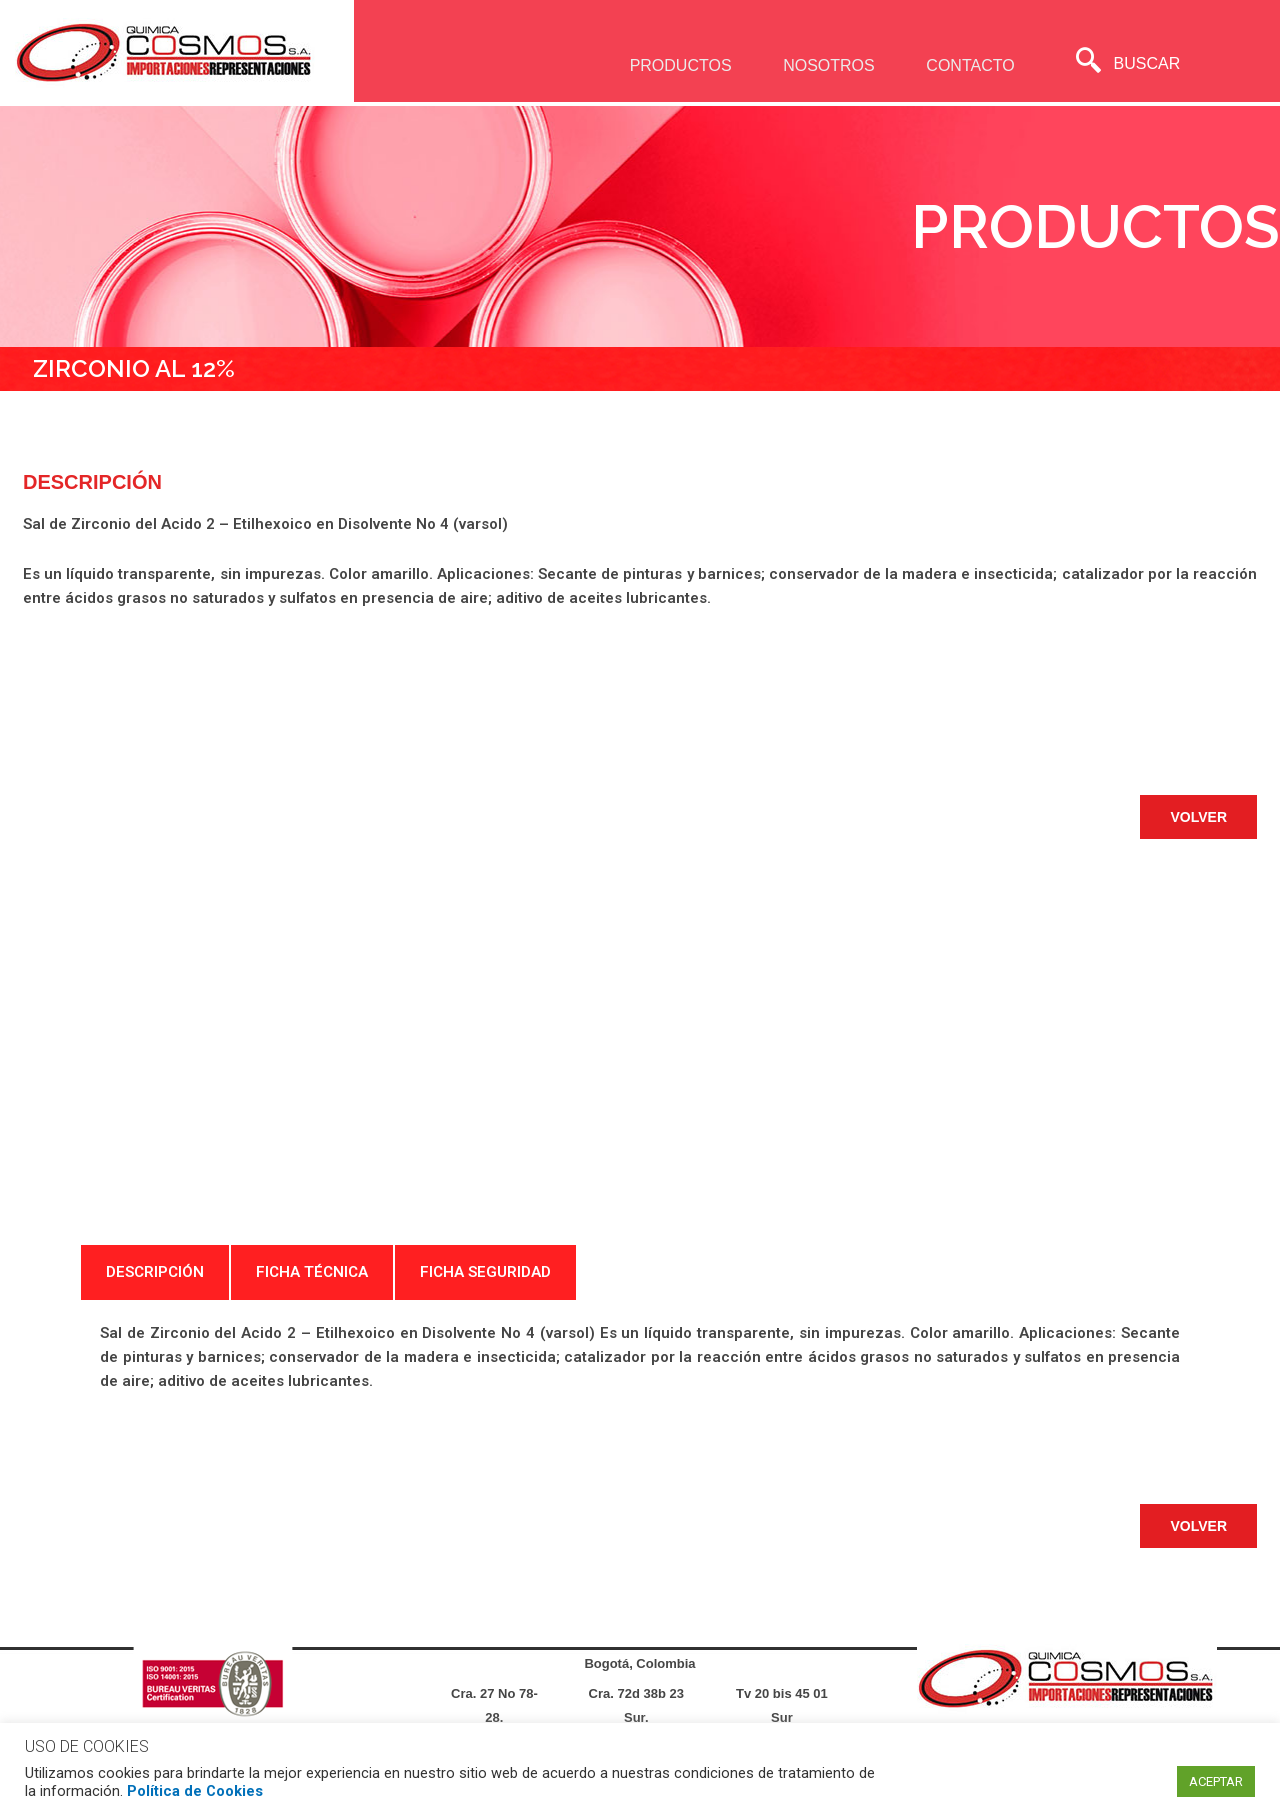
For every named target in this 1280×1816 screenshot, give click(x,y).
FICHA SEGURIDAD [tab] (485, 1272)
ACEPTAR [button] (1216, 1781)
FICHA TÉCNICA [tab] (312, 1272)
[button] (1198, 817)
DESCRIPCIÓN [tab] (155, 1272)
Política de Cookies (195, 1791)
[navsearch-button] (1089, 63)
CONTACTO (966, 65)
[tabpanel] (640, 1357)
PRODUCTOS (674, 65)
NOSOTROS (824, 65)
